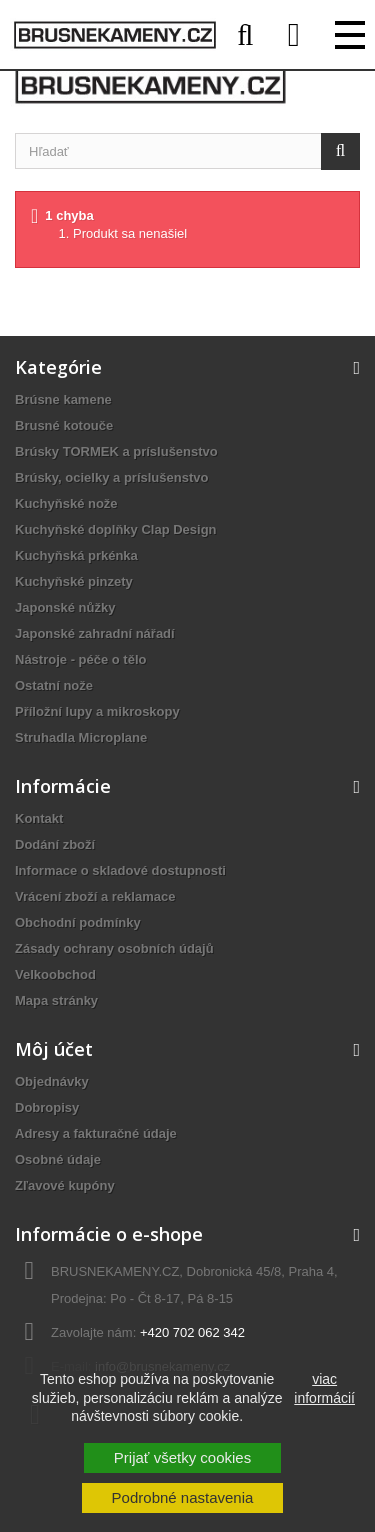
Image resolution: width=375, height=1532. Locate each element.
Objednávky (52, 1081)
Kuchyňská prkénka (76, 555)
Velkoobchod (55, 974)
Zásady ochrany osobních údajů (114, 948)
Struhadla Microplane (81, 737)
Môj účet (54, 1049)
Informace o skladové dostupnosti (120, 870)
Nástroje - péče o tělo (80, 659)
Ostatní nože (54, 685)
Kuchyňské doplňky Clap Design (116, 529)
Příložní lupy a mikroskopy (97, 711)
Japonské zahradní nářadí (95, 633)
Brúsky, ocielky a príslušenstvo (111, 477)
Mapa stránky (56, 1000)
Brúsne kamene (63, 399)
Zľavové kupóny (65, 1185)
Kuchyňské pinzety (74, 581)
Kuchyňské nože (66, 503)
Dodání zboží (55, 844)
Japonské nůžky (65, 607)
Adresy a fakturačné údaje (96, 1133)
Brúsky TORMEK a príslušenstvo (116, 451)
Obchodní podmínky (78, 922)
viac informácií (324, 1388)
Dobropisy (47, 1107)
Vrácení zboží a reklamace (95, 896)
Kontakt (39, 818)
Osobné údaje (58, 1159)
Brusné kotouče (64, 425)
